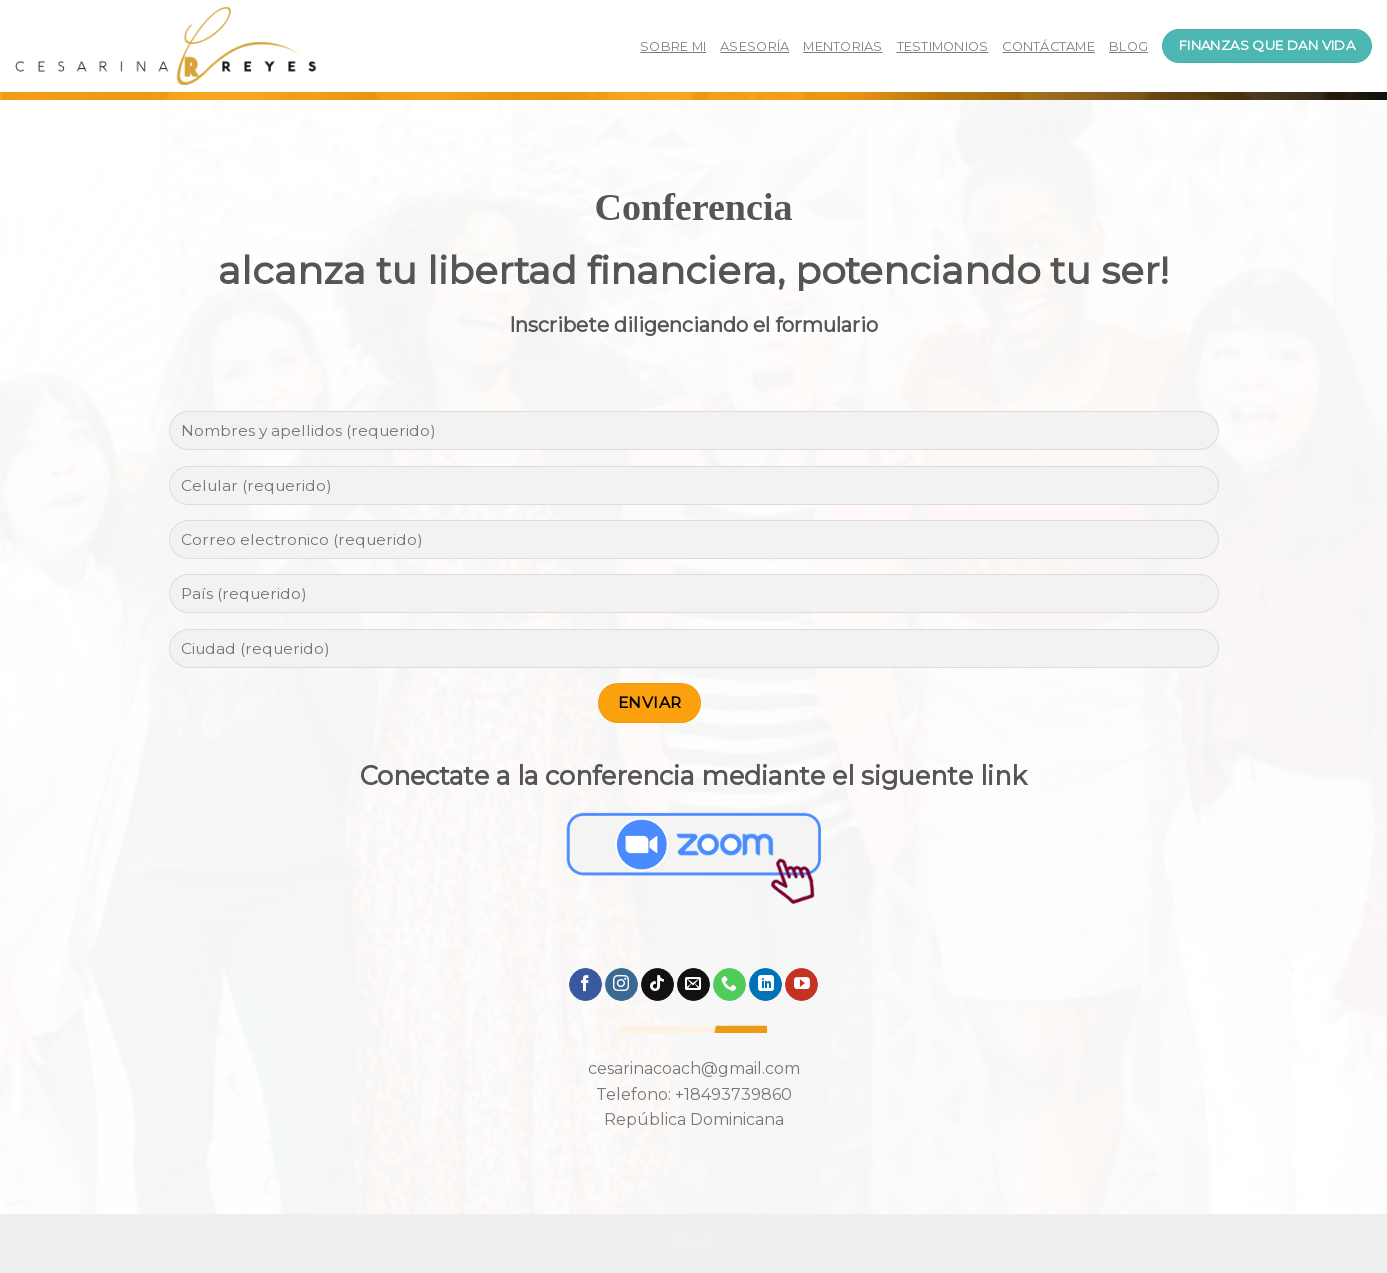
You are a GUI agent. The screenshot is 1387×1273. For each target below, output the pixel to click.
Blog (693, 1240)
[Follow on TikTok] (657, 985)
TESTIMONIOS (943, 46)
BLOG (1128, 46)
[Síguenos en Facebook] (585, 985)
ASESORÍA (754, 46)
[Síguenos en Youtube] (801, 985)
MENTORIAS (842, 46)
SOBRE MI (673, 46)
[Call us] (729, 985)
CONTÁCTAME (1048, 46)
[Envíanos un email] (693, 985)
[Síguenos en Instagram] (621, 985)
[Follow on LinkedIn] (765, 985)
